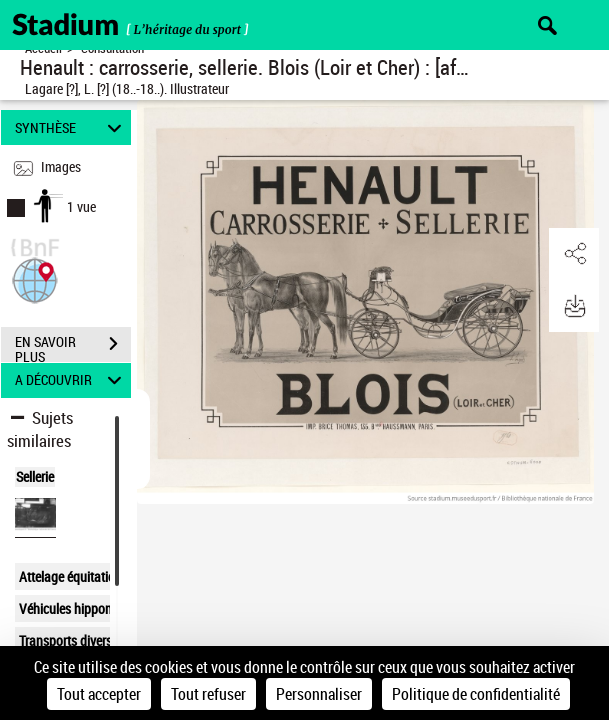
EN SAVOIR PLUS (73, 346)
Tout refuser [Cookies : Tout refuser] (208, 694)
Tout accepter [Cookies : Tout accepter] (99, 694)
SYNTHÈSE (71, 127)
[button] (35, 278)
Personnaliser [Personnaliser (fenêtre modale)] (319, 694)
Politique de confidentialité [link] (476, 694)
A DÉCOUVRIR (71, 380)
